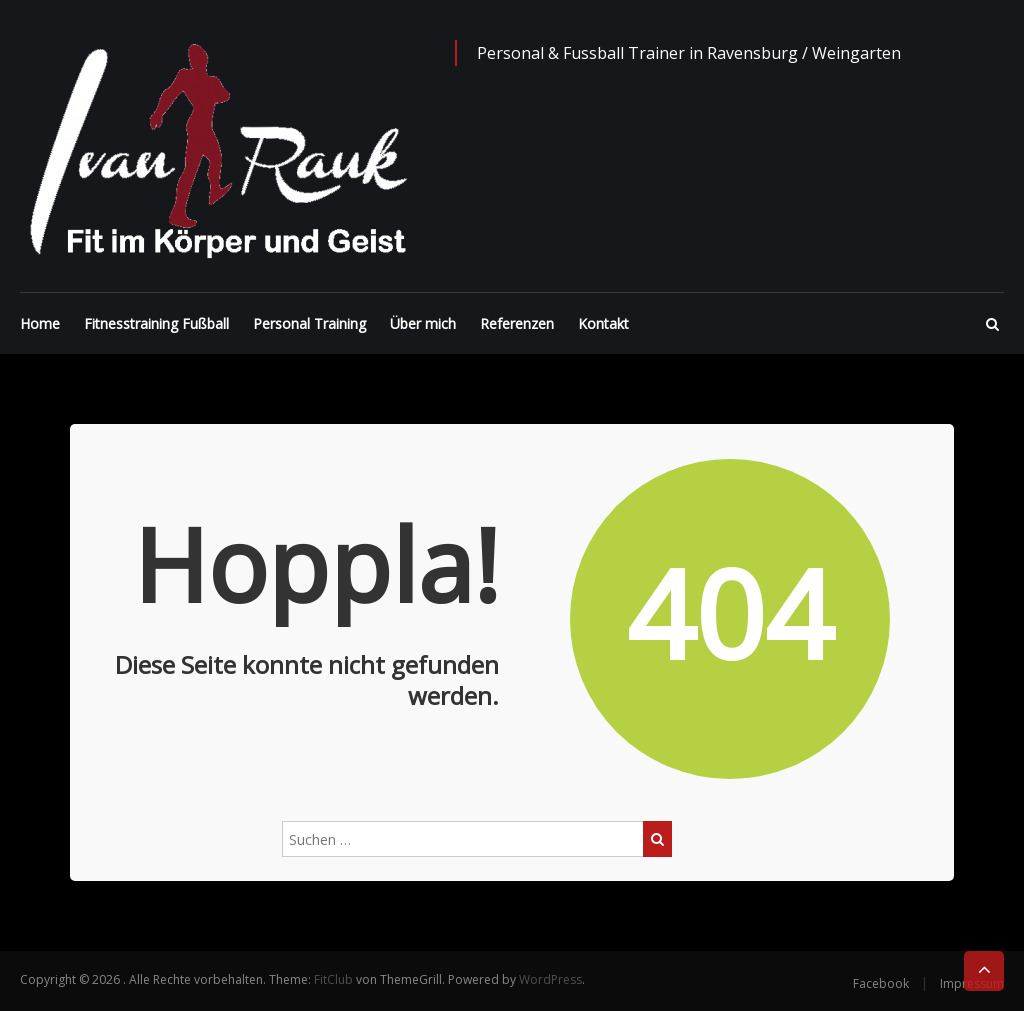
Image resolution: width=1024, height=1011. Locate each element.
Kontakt (603, 323)
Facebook (881, 983)
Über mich (423, 323)
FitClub (333, 979)
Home (40, 323)
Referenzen (517, 323)
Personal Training (309, 323)
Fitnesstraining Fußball (156, 323)
